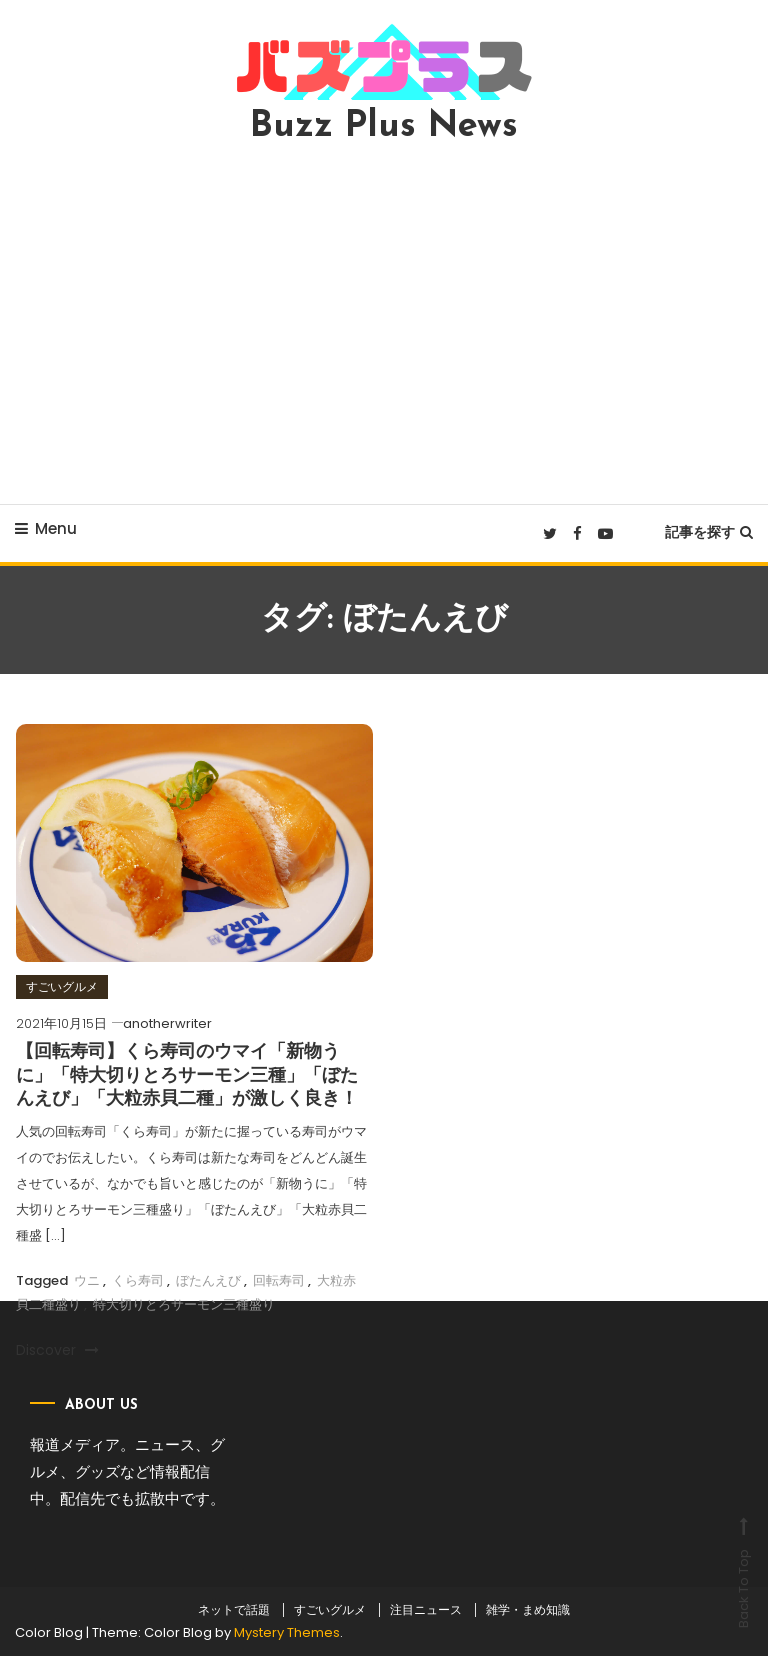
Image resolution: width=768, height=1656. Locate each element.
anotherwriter (167, 1023)
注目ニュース (426, 1610)
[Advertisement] (384, 324)
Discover (57, 1350)
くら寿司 (138, 1280)
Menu (46, 528)
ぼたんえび (208, 1280)
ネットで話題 (234, 1610)
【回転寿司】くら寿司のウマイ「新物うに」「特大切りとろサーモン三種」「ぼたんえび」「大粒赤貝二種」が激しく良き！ (187, 1076)
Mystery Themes (287, 1632)
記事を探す (709, 532)
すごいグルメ (62, 986)
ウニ (87, 1280)
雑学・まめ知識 (528, 1610)
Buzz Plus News (384, 127)
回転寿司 (279, 1280)
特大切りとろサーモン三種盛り (184, 1304)
